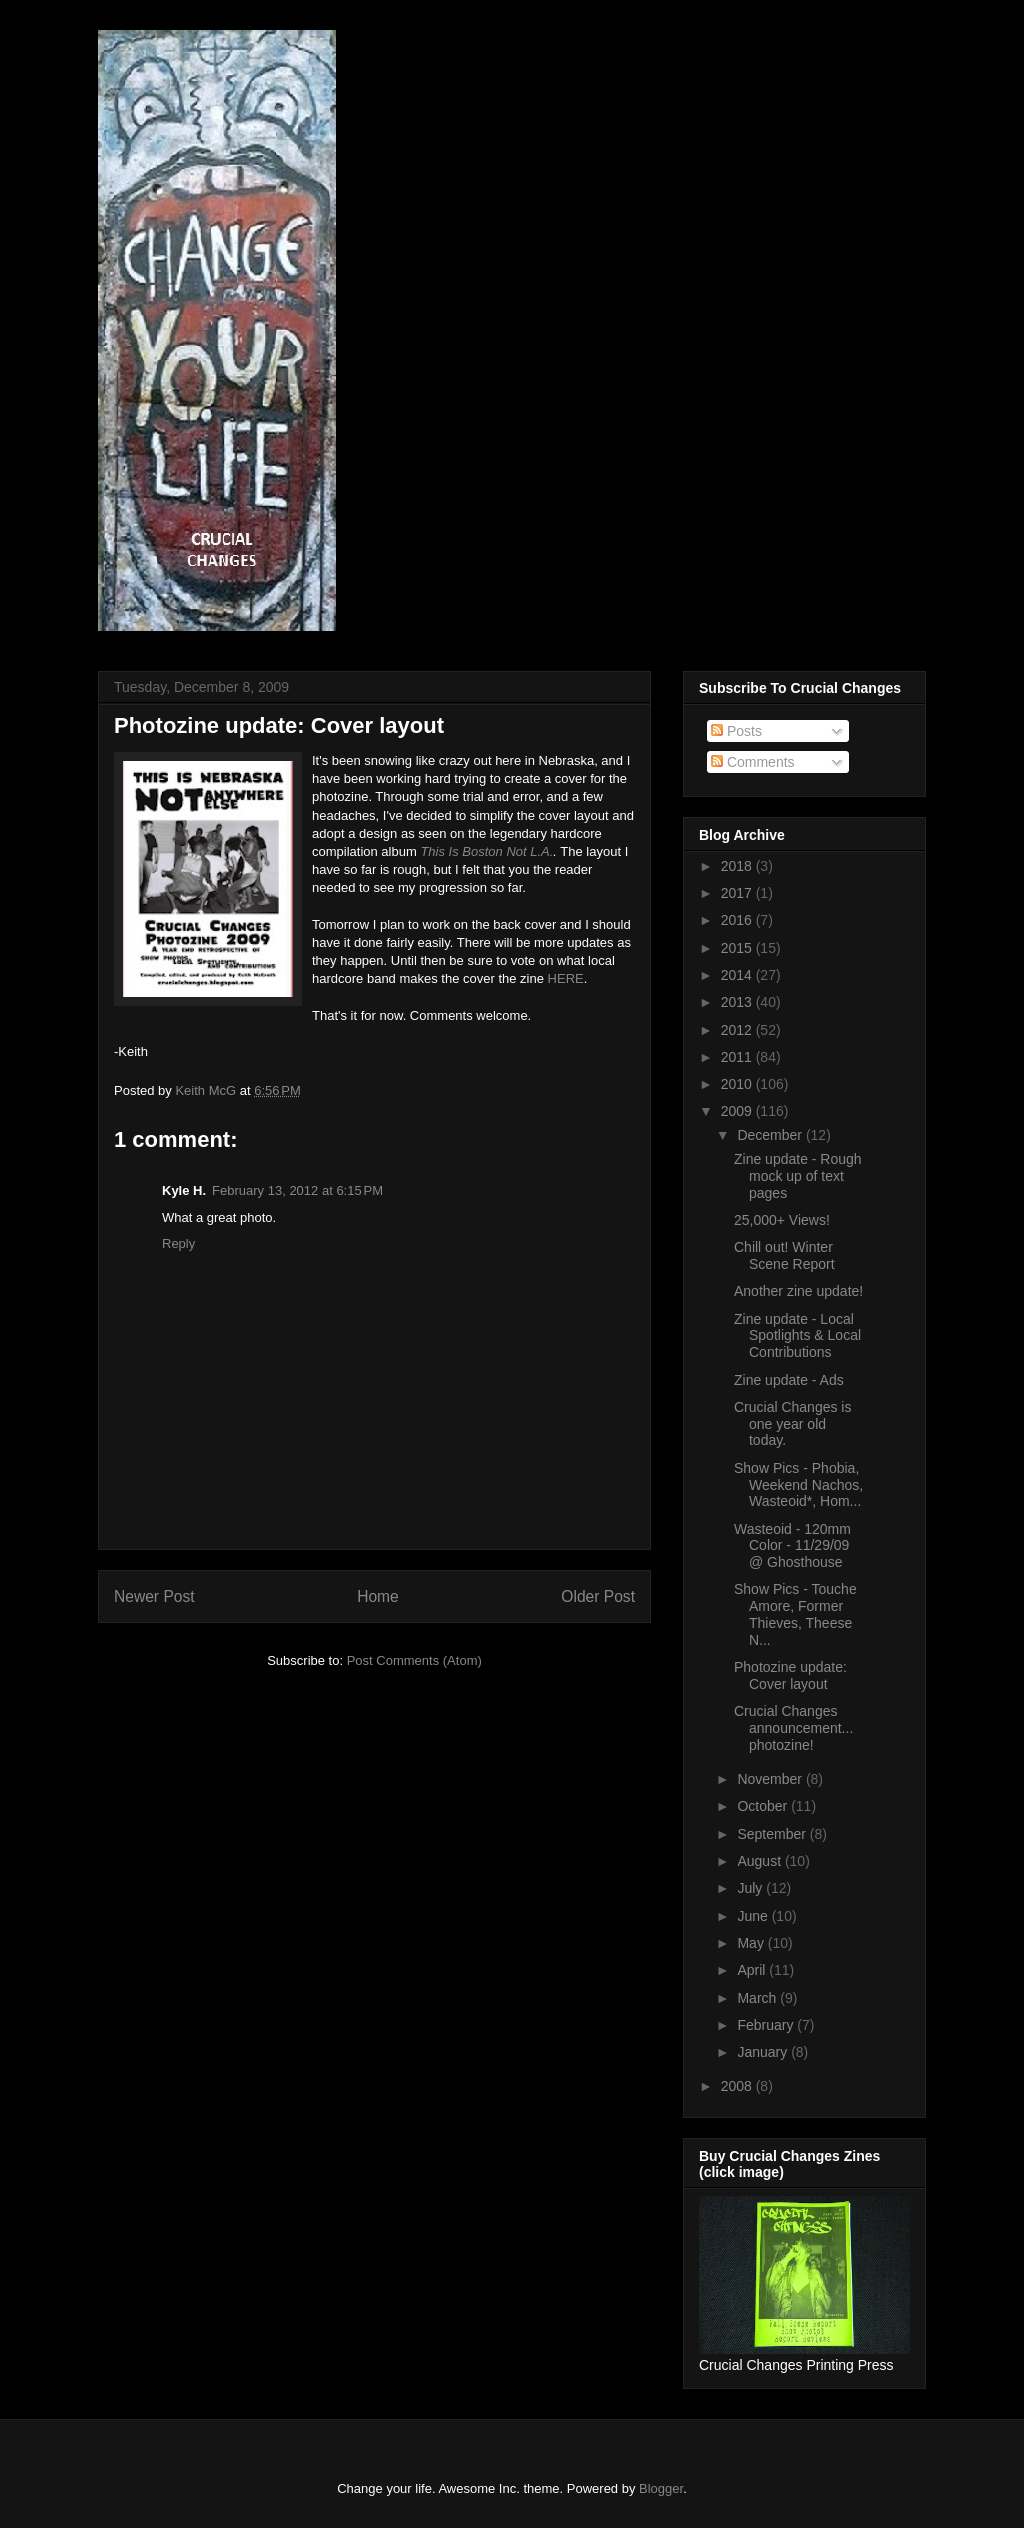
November (771, 1779)
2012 (738, 1030)
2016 (738, 920)
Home (378, 1596)
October (764, 1806)
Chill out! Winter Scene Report (784, 1255)
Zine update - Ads (789, 1380)
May (752, 1943)
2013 (738, 1002)
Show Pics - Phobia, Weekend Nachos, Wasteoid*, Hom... (798, 1485)
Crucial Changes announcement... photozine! (793, 1728)
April (753, 1970)
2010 (738, 1084)
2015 (738, 948)
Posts (736, 731)
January (764, 2052)
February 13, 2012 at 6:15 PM (297, 1190)
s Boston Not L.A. (502, 851)
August (760, 1861)
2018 (738, 866)
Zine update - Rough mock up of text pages (798, 1176)
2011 (738, 1057)
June (754, 1916)
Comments (753, 762)
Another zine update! (798, 1291)
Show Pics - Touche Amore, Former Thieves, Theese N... (795, 1614)
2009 (738, 1111)
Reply (178, 1243)
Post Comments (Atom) (414, 1660)
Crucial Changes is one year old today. (793, 1424)
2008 (738, 2086)
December (771, 1135)
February (767, 2025)
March (758, 1998)
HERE (566, 978)
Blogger (661, 2488)
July (751, 1888)
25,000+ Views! (782, 1220)
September (773, 1834)
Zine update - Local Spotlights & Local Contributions (797, 1336)
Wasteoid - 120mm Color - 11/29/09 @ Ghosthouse (792, 1546)
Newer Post (154, 1596)
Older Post (598, 1596)
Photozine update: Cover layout (790, 1675)
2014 (738, 975)
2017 (738, 893)
